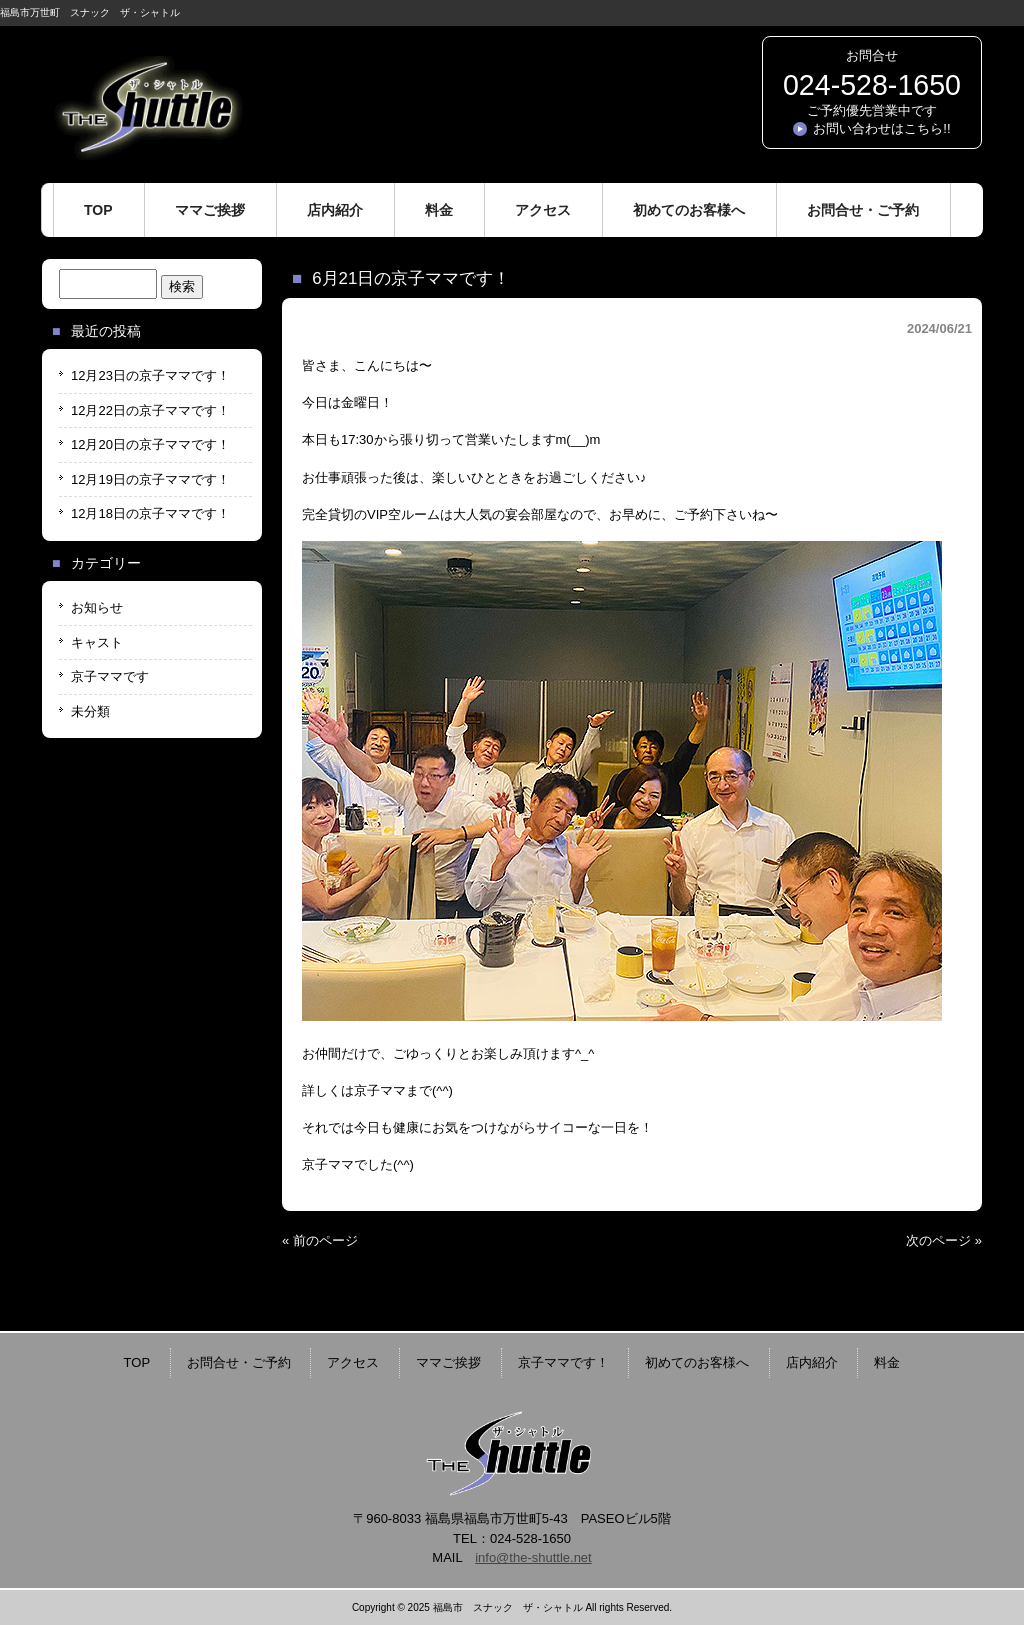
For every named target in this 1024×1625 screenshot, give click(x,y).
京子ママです (110, 676)
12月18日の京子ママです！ (150, 513)
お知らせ (97, 607)
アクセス (353, 1362)
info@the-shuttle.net (533, 1557)
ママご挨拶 (448, 1362)
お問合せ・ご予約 (239, 1362)
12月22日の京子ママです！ (150, 410)
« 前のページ (320, 1240)
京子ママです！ (563, 1362)
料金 (887, 1362)
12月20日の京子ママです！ (150, 444)
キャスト (97, 642)
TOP (137, 1362)
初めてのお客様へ (697, 1362)
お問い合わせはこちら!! (881, 128)
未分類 (90, 711)
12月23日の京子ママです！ (150, 375)
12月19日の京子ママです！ (150, 479)
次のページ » (944, 1240)
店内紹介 (812, 1362)
